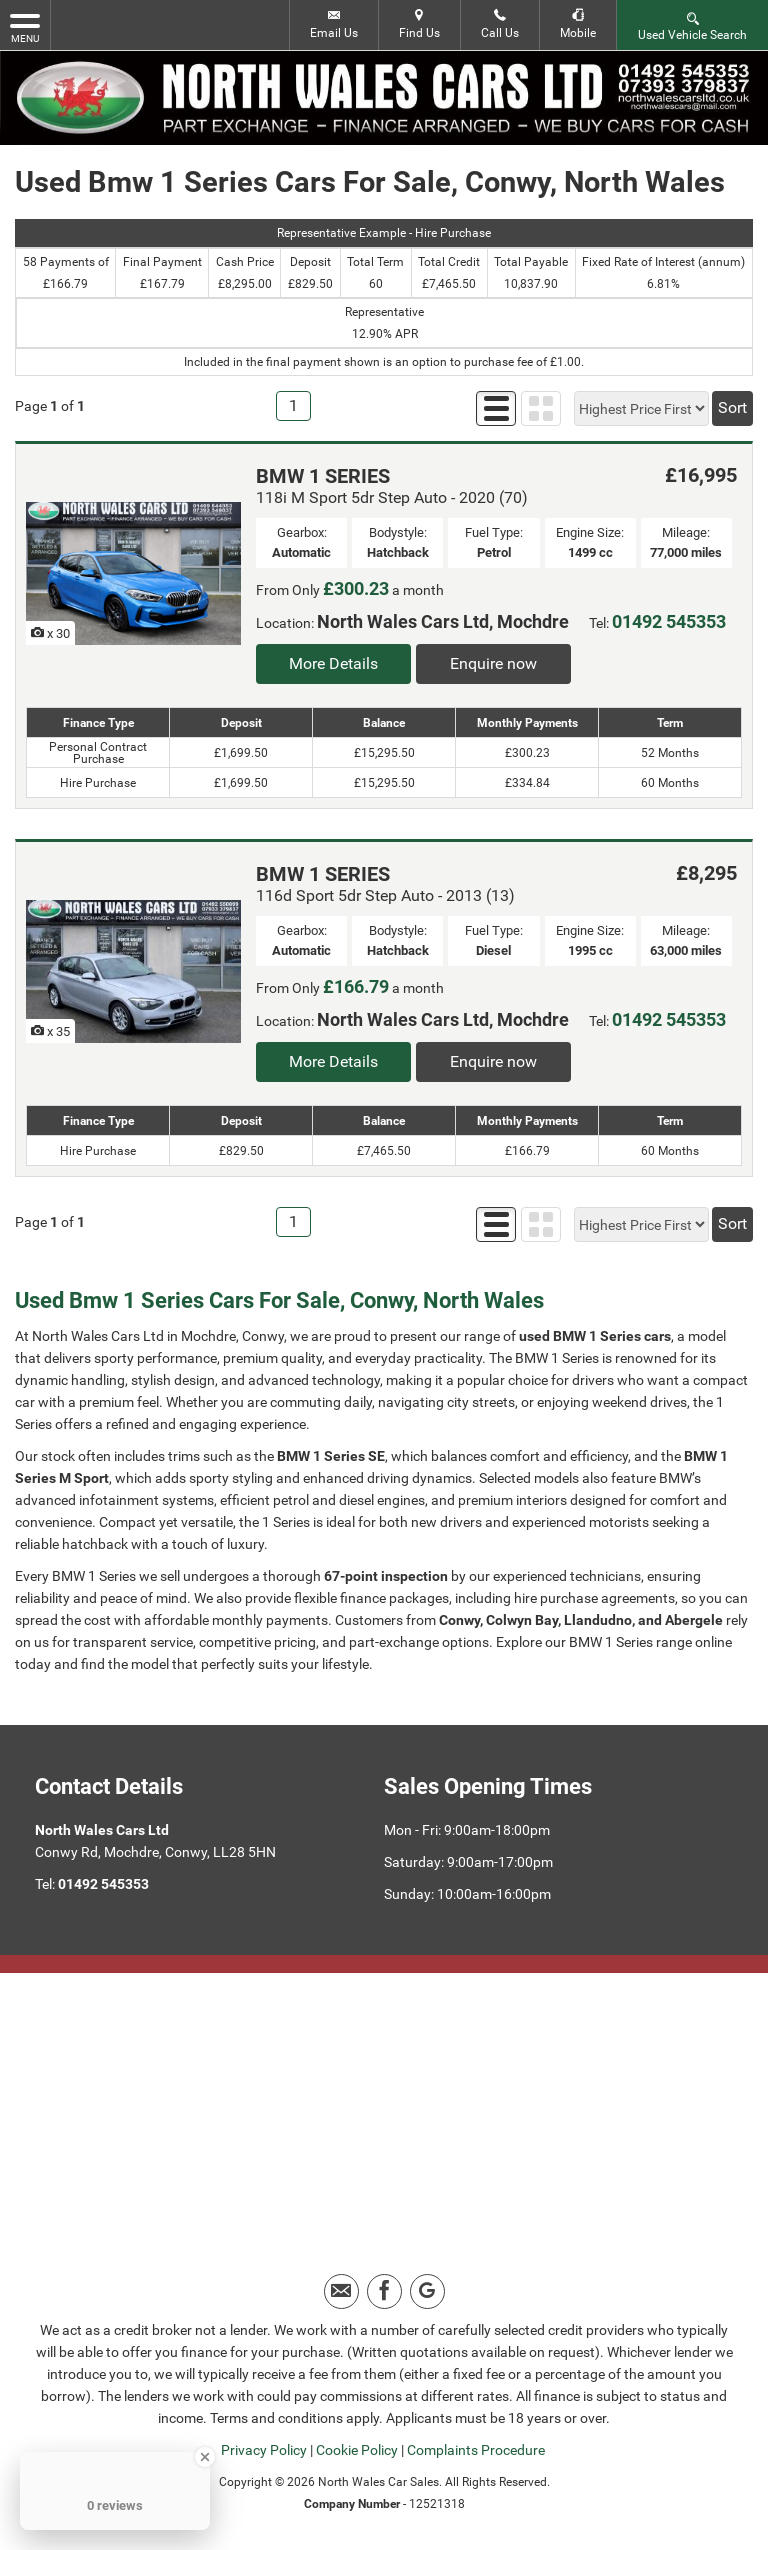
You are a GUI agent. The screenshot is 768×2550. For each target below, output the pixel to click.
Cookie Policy (357, 2450)
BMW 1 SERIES (323, 476)
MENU (25, 27)
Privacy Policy (264, 2450)
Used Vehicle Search (692, 25)
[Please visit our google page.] (427, 2291)
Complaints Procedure (476, 2450)
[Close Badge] (205, 2457)
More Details (333, 663)
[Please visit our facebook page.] (384, 2291)
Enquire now (493, 663)
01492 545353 (669, 621)
